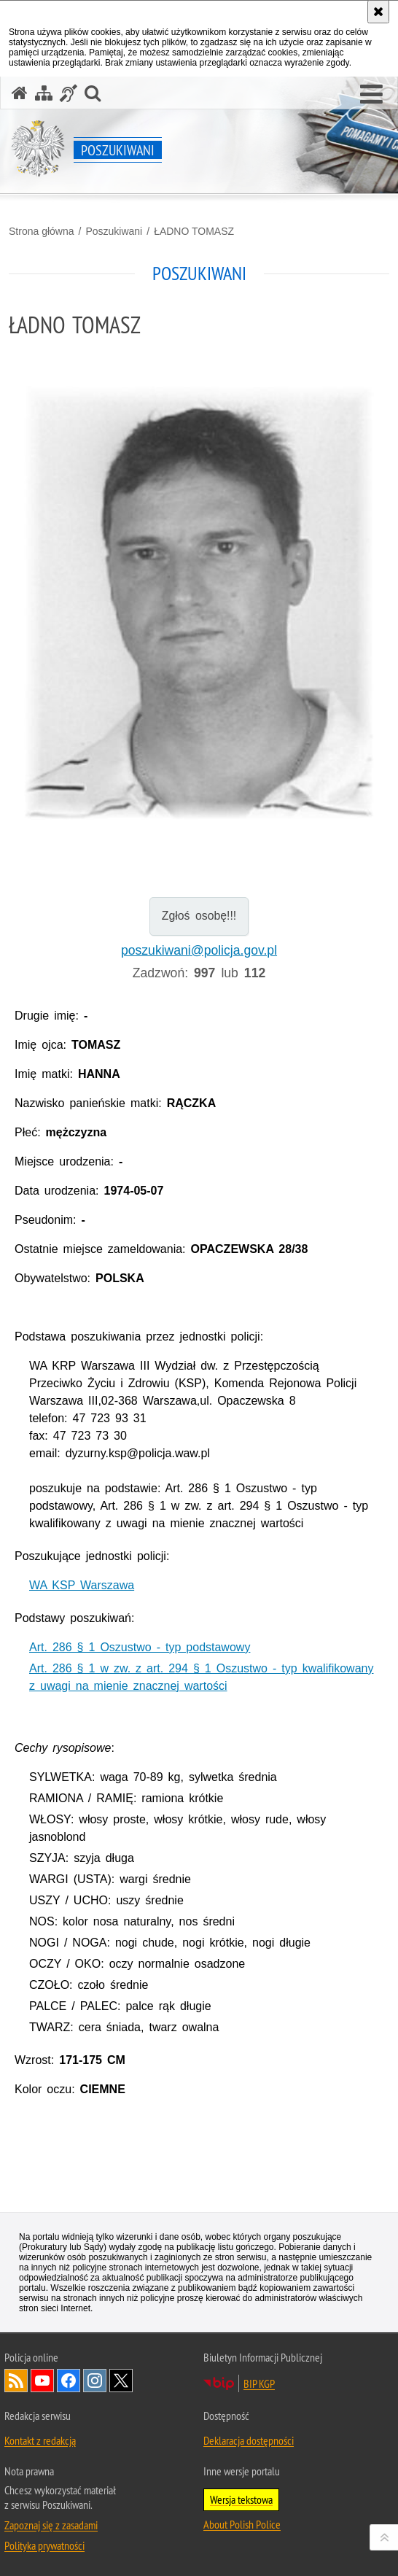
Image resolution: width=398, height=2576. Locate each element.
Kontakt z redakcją (40, 2440)
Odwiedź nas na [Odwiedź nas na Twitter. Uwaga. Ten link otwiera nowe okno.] (121, 2380)
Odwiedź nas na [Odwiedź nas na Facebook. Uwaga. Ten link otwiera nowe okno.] (68, 2380)
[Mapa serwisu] (43, 93)
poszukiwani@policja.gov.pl (199, 950)
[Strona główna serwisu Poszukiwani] (20, 93)
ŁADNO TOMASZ (194, 231)
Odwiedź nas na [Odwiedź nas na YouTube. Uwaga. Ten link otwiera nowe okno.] (42, 2380)
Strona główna (41, 231)
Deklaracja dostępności (248, 2440)
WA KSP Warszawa (81, 1585)
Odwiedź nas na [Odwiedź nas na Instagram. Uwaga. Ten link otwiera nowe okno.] (94, 2380)
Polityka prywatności (44, 2545)
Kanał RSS (16, 2380)
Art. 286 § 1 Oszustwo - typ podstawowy (139, 1647)
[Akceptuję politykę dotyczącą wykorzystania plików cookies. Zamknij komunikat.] (378, 11)
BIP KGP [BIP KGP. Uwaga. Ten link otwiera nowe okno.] (259, 2383)
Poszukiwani (113, 231)
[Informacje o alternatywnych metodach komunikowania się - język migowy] (68, 93)
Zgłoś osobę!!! (199, 915)
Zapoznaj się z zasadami (51, 2525)
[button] (371, 94)
